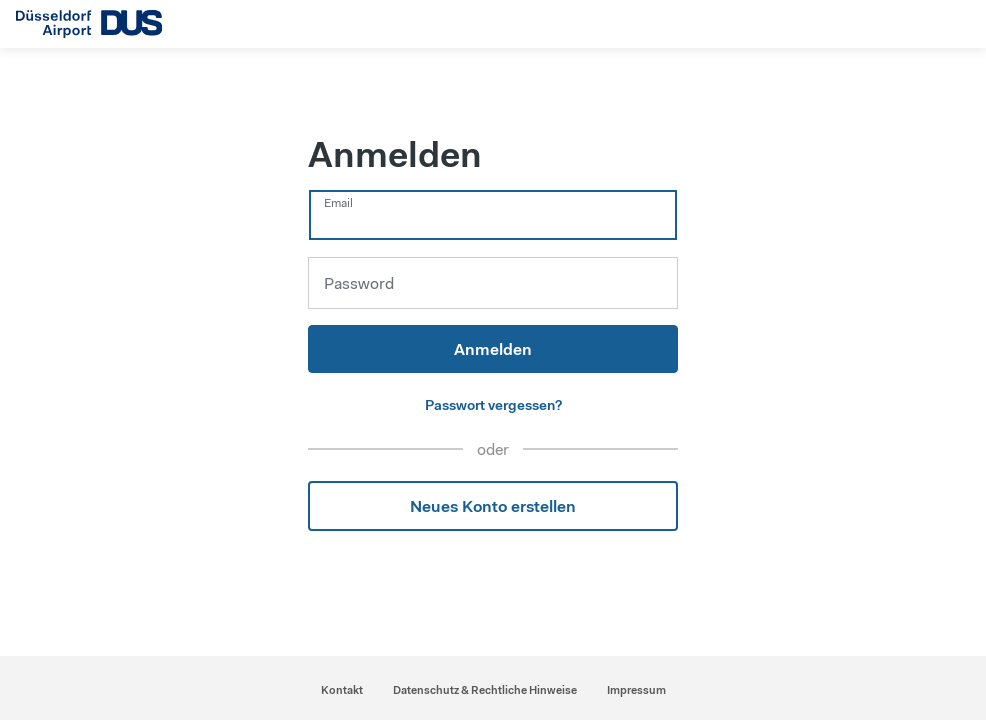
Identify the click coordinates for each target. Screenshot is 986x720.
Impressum (636, 690)
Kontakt (342, 690)
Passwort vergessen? (493, 405)
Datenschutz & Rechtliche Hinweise (485, 690)
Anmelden (493, 349)
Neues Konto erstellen (493, 506)
